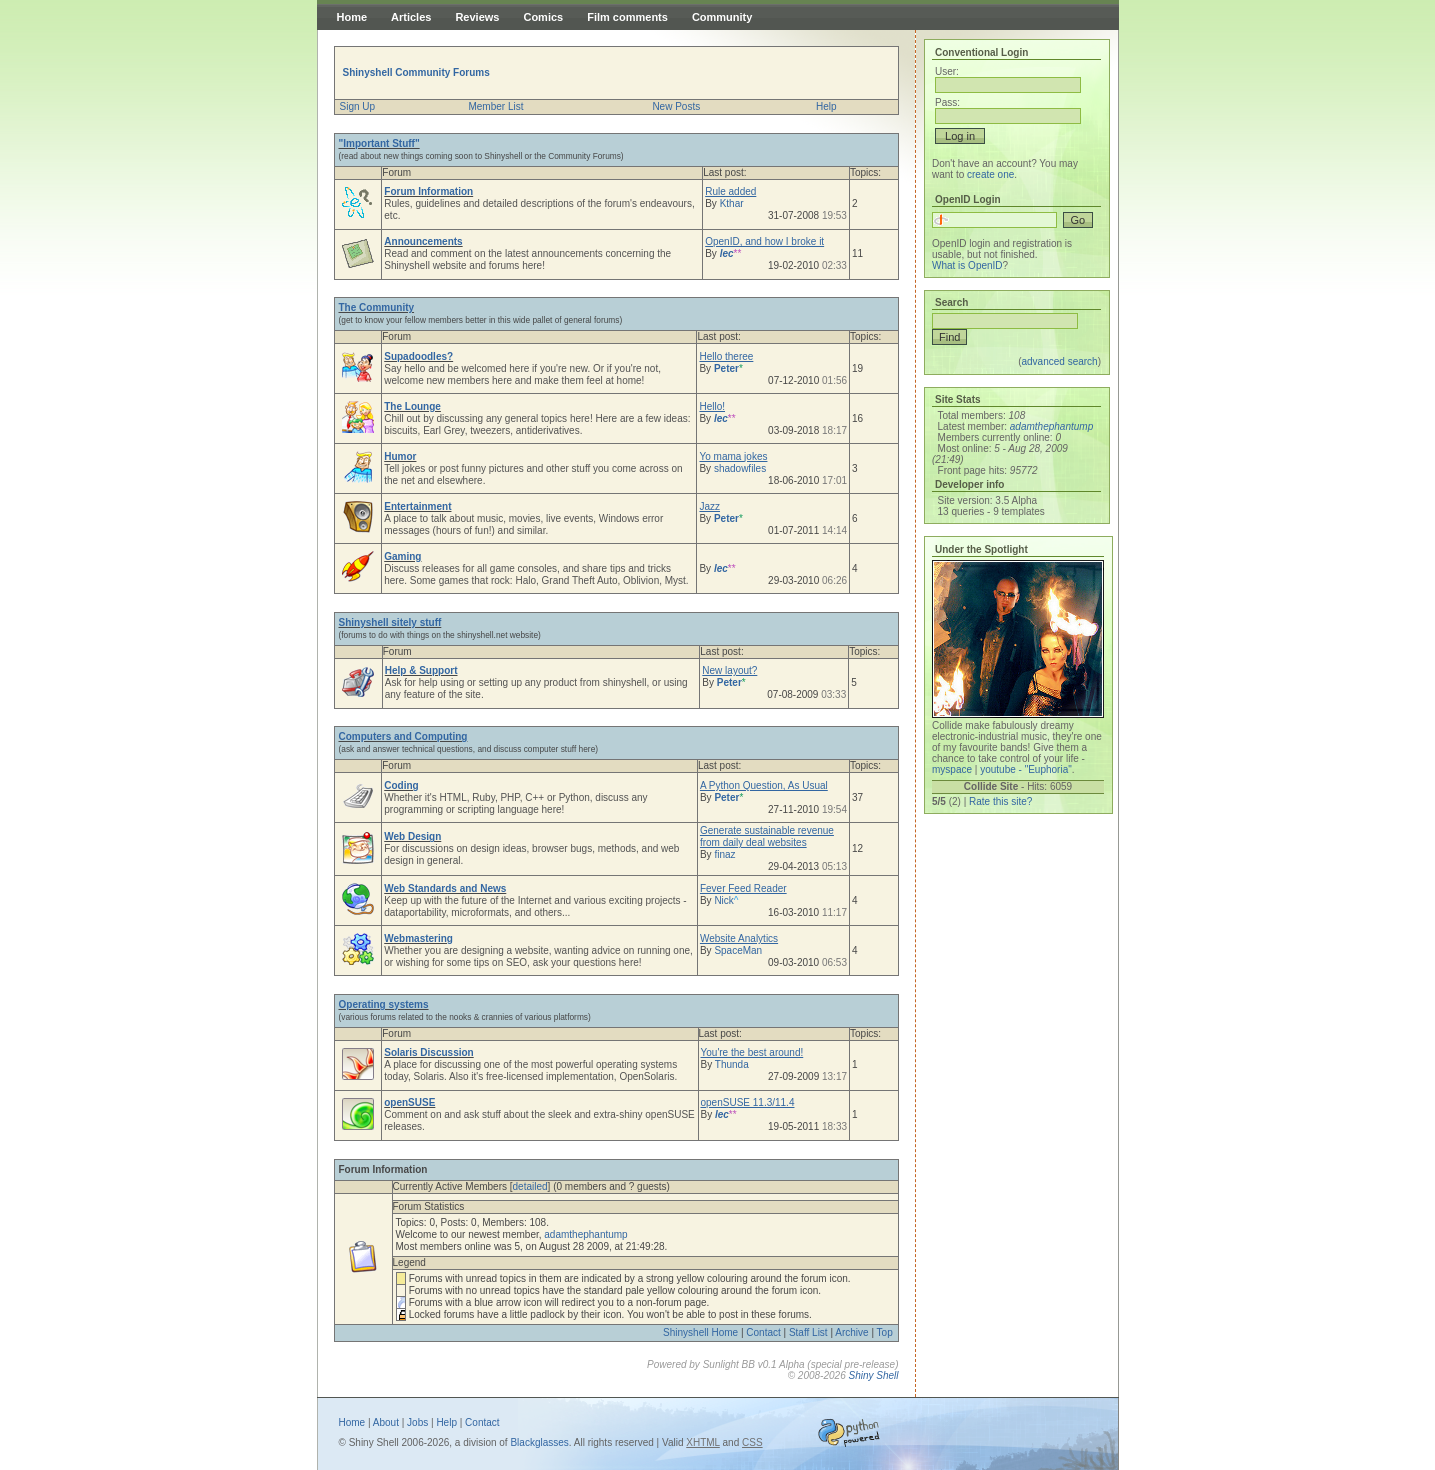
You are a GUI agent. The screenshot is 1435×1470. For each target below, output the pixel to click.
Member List (495, 106)
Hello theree (726, 356)
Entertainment (417, 506)
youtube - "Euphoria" (1026, 769)
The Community (377, 307)
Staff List (808, 1332)
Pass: (947, 102)
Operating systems (384, 1004)
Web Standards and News (445, 888)
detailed (530, 1186)
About (386, 1422)
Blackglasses (539, 1442)
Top (885, 1332)
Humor (400, 456)
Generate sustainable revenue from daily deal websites (767, 836)
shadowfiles (740, 468)
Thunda (732, 1064)
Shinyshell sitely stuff (390, 622)
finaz (724, 854)
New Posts (676, 106)
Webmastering (418, 938)
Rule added (730, 191)
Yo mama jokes (733, 456)
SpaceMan (738, 950)
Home (352, 17)
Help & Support (421, 670)
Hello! (712, 406)
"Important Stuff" (379, 143)
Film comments (627, 17)
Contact (763, 1332)
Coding (401, 785)
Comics (543, 17)
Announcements (423, 241)
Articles (411, 17)
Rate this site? (1000, 801)
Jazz (709, 506)
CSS (752, 1442)
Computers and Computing (403, 736)
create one (990, 174)
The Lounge (412, 406)
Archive (851, 1332)
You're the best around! (752, 1052)
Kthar (732, 203)
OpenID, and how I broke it (764, 241)
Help (826, 106)
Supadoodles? (418, 356)
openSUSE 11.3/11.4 (748, 1102)
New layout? (729, 670)
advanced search (1059, 361)
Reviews (477, 17)
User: (947, 71)
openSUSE (409, 1102)
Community (722, 17)
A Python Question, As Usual (764, 785)
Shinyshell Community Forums (416, 72)
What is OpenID (967, 265)
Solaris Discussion (428, 1052)
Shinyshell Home (700, 1332)
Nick (726, 900)
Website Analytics (739, 938)
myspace (952, 769)
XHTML (703, 1442)
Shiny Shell (873, 1375)
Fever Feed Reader (743, 888)
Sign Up (358, 106)
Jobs (417, 1422)
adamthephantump (585, 1234)
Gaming (402, 556)
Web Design (412, 836)
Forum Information (428, 191)
